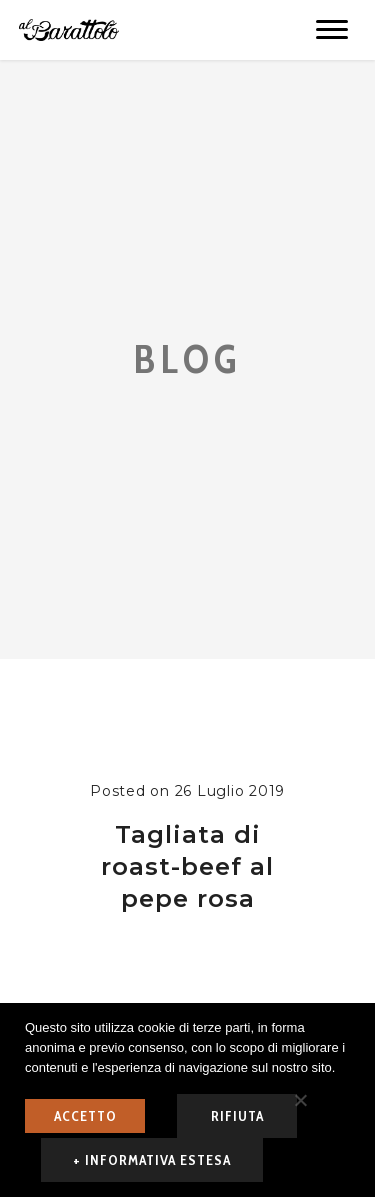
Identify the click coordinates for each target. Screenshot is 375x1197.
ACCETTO (85, 1116)
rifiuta (237, 1116)
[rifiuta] (300, 1100)
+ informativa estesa (152, 1160)
